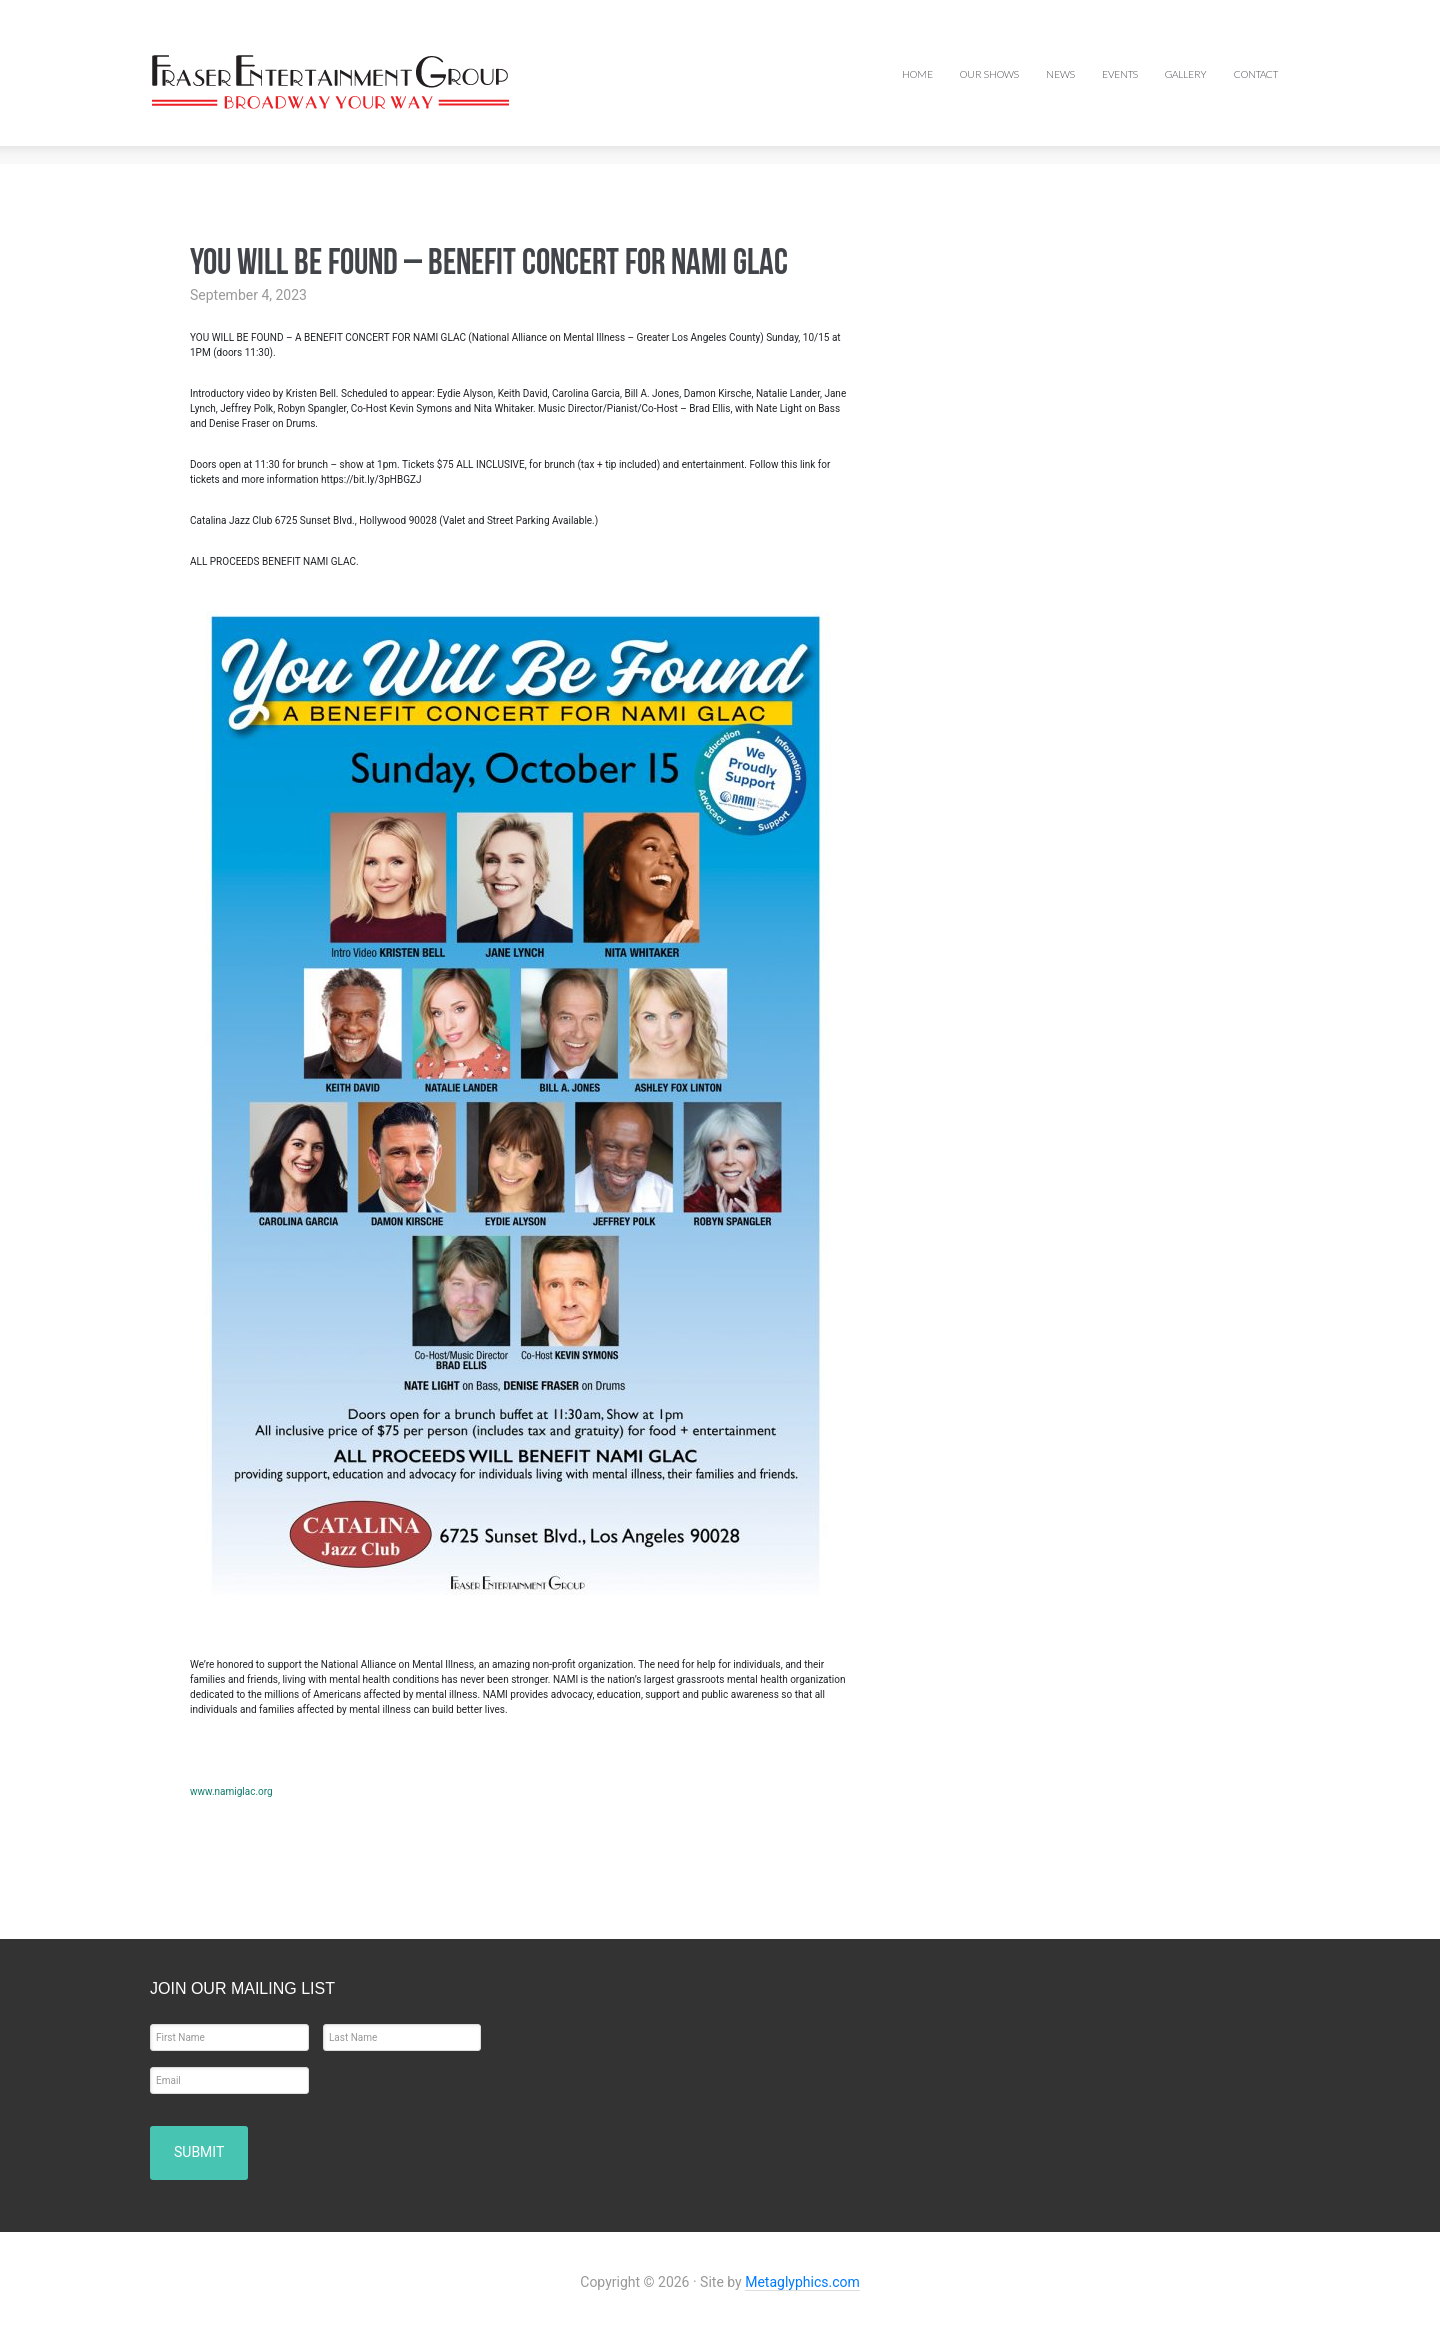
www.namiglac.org (231, 1791)
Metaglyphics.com (802, 2279)
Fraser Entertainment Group (310, 82)
